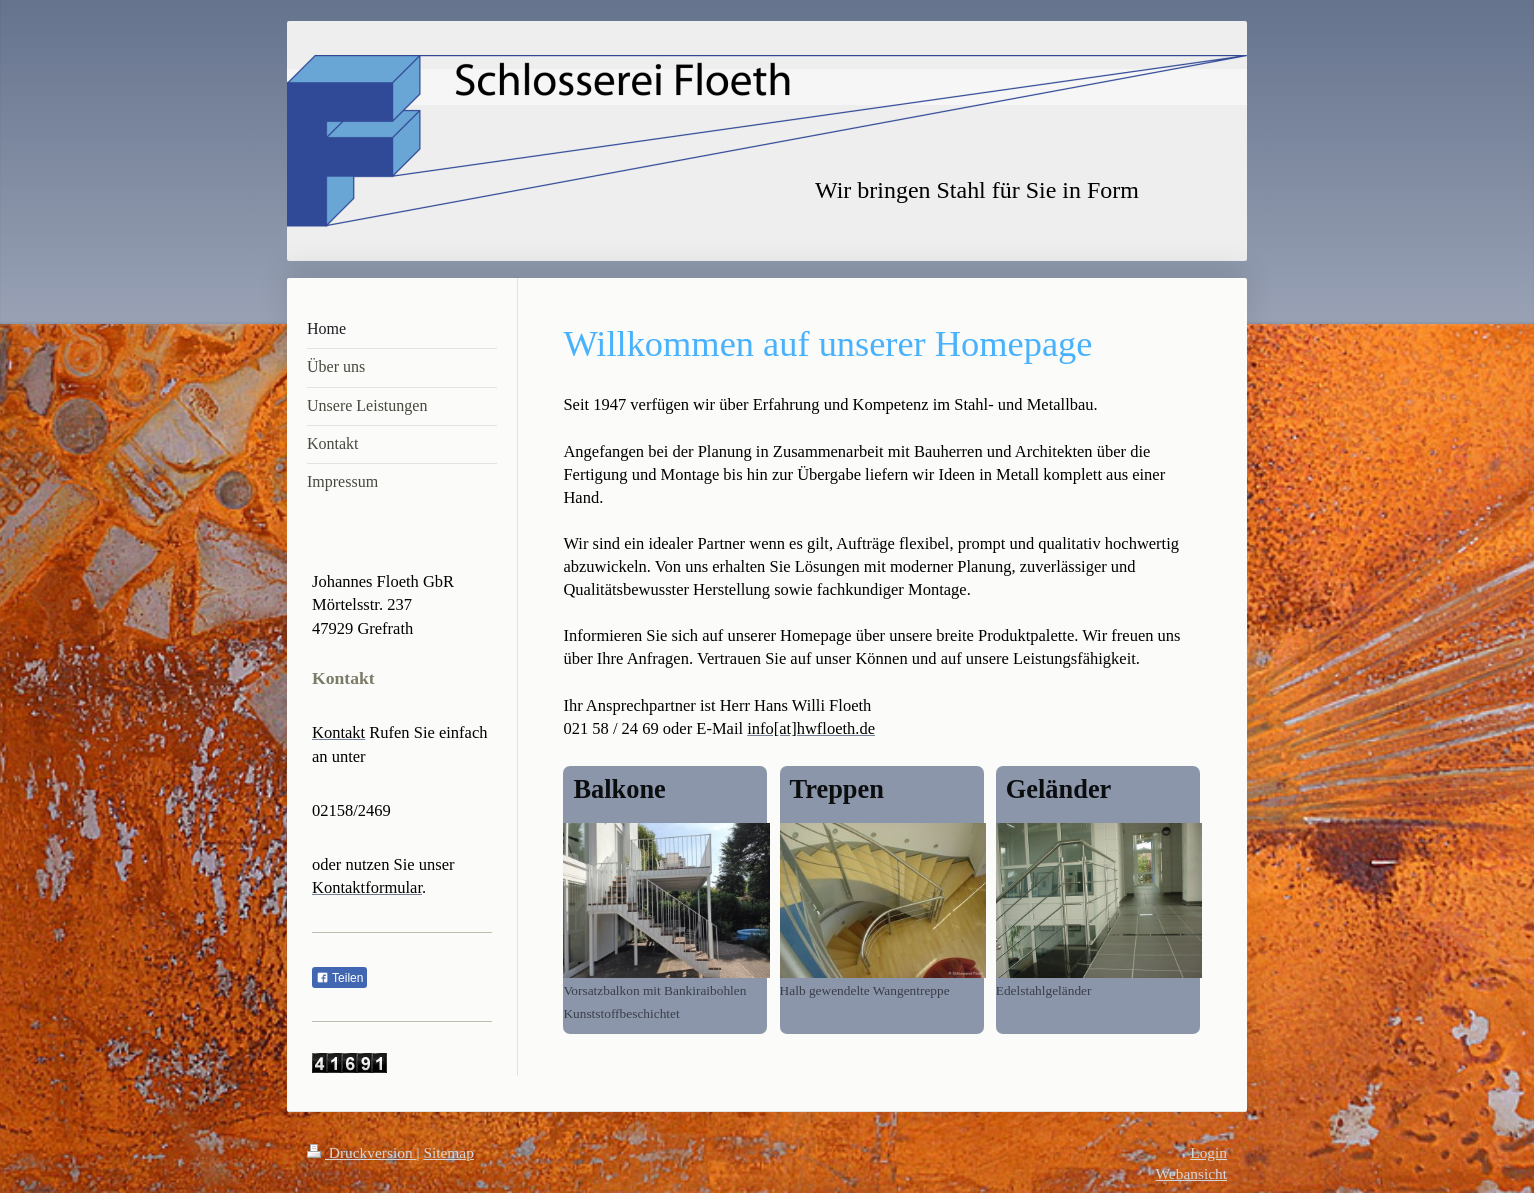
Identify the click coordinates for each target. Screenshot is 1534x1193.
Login (1208, 1152)
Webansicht (1191, 1173)
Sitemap (448, 1152)
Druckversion (361, 1152)
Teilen (339, 978)
